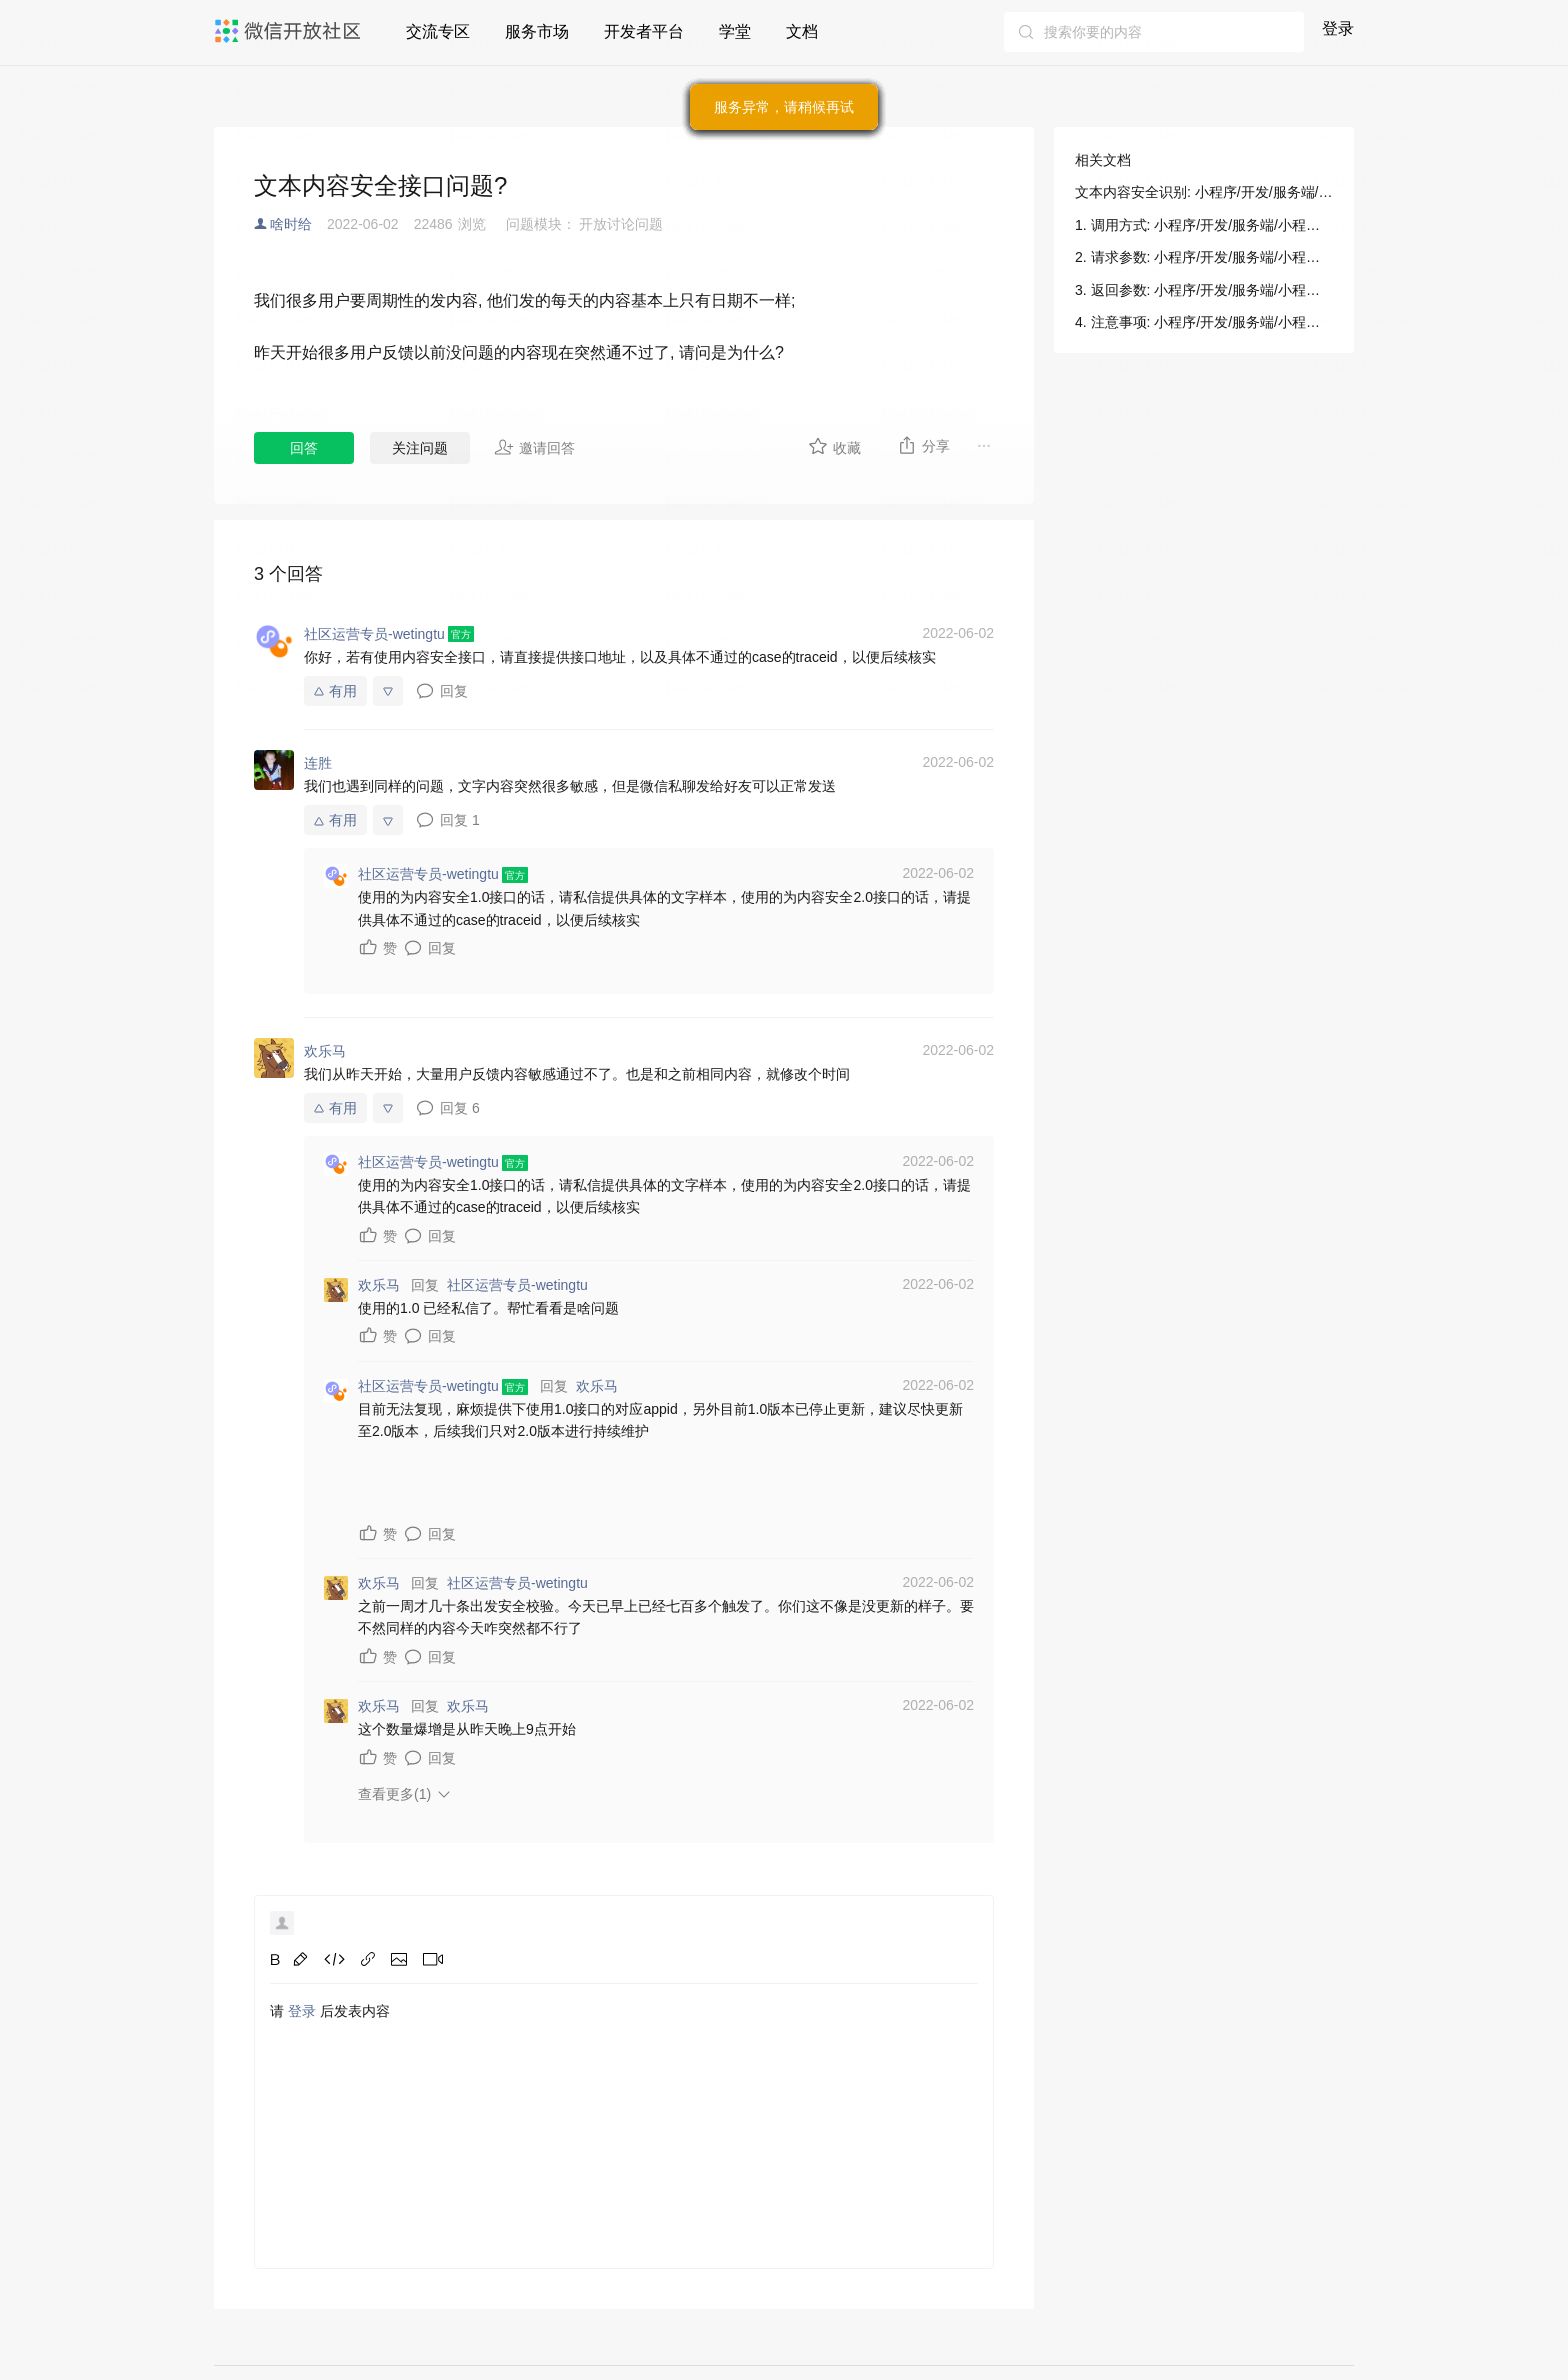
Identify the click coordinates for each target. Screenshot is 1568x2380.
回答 (304, 448)
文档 (802, 31)
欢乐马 (597, 1386)
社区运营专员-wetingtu (517, 1285)
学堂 (735, 31)
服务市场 (537, 31)
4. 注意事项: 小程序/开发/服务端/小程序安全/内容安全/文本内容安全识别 (1204, 322)
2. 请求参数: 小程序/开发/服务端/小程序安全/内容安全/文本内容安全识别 (1204, 257)
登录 (1338, 28)
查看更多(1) (394, 1794)
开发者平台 (644, 31)
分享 (923, 445)
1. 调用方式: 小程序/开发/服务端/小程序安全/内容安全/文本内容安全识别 (1204, 225)
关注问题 (420, 448)
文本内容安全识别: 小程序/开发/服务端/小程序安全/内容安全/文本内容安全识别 (1204, 192)
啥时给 (291, 224)
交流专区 (438, 31)
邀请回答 (534, 447)
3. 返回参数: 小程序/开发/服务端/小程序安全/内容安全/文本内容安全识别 (1204, 290)
